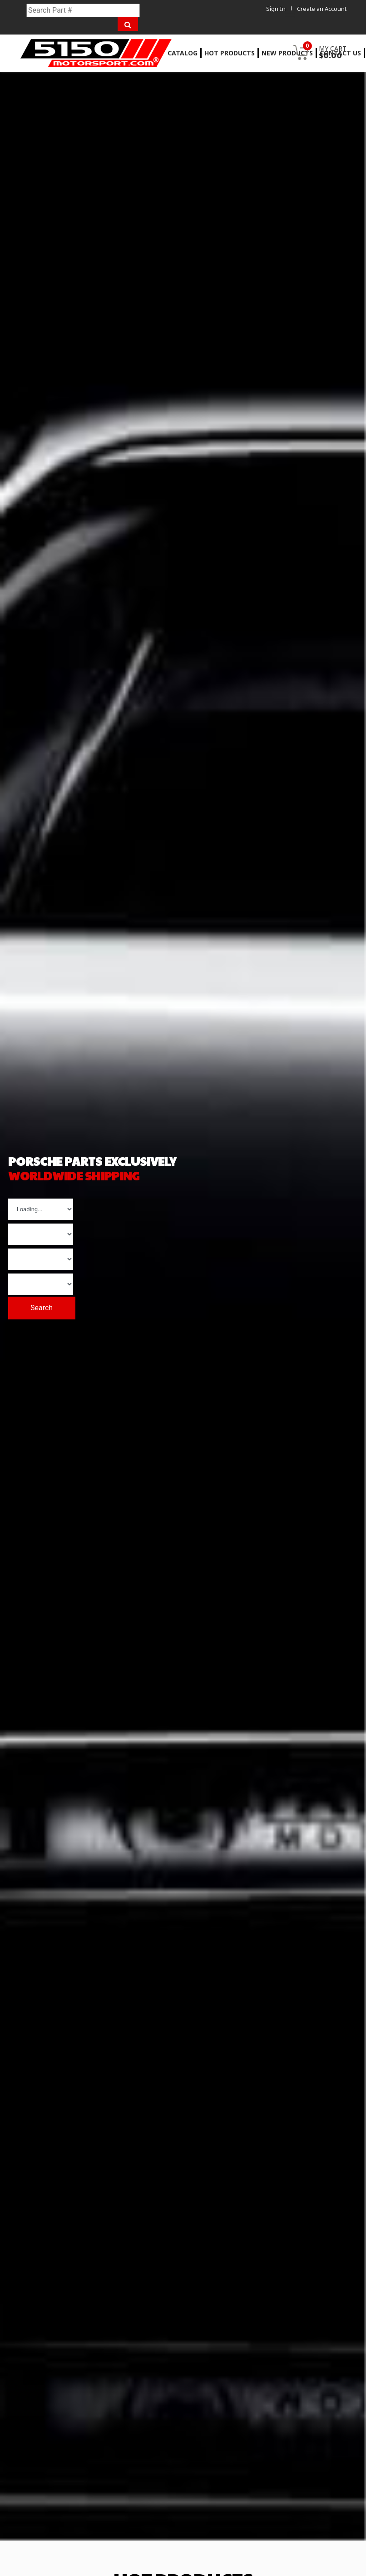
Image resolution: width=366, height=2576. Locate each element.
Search (45, 1306)
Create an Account (321, 9)
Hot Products (229, 53)
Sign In (275, 9)
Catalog (183, 53)
